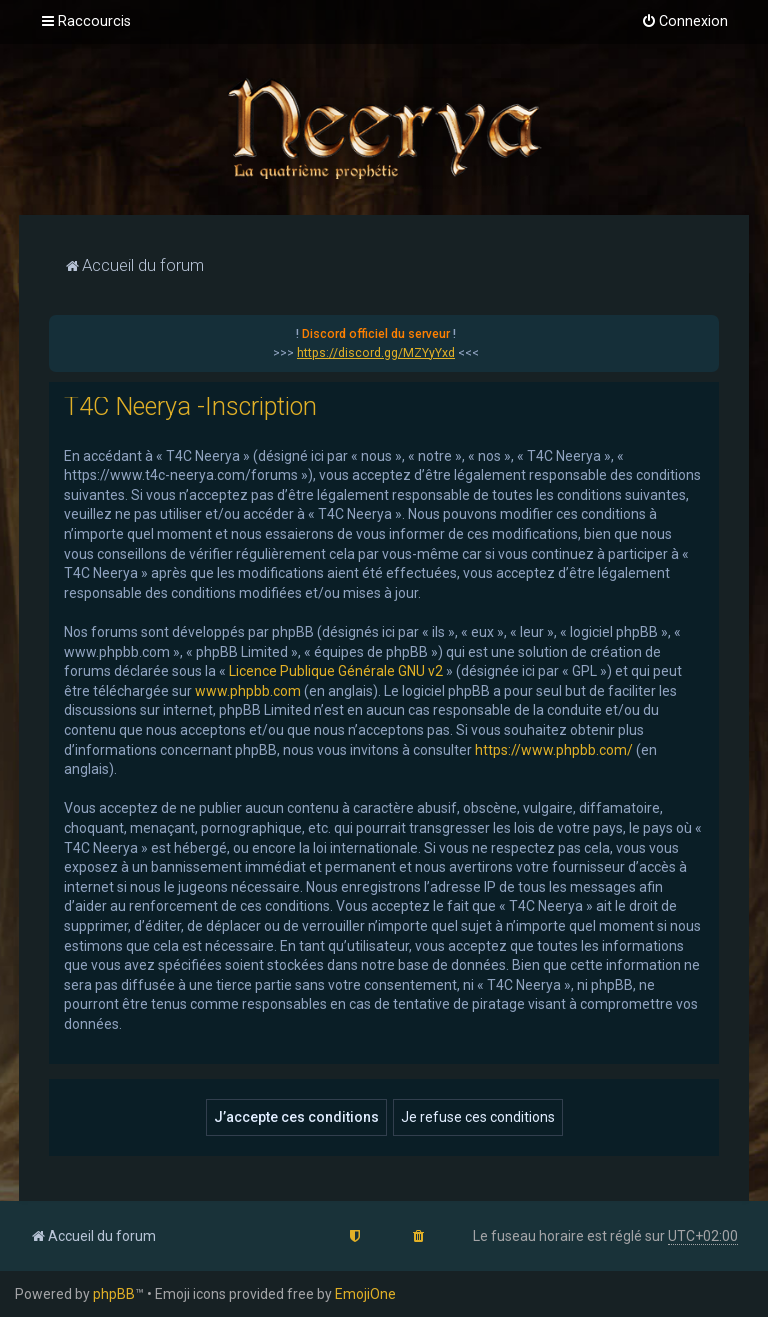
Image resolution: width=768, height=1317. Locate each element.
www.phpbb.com (248, 691)
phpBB (114, 1294)
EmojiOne (365, 1294)
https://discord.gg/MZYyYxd (376, 353)
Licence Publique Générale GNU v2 (336, 671)
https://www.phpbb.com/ (554, 750)
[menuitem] (684, 22)
